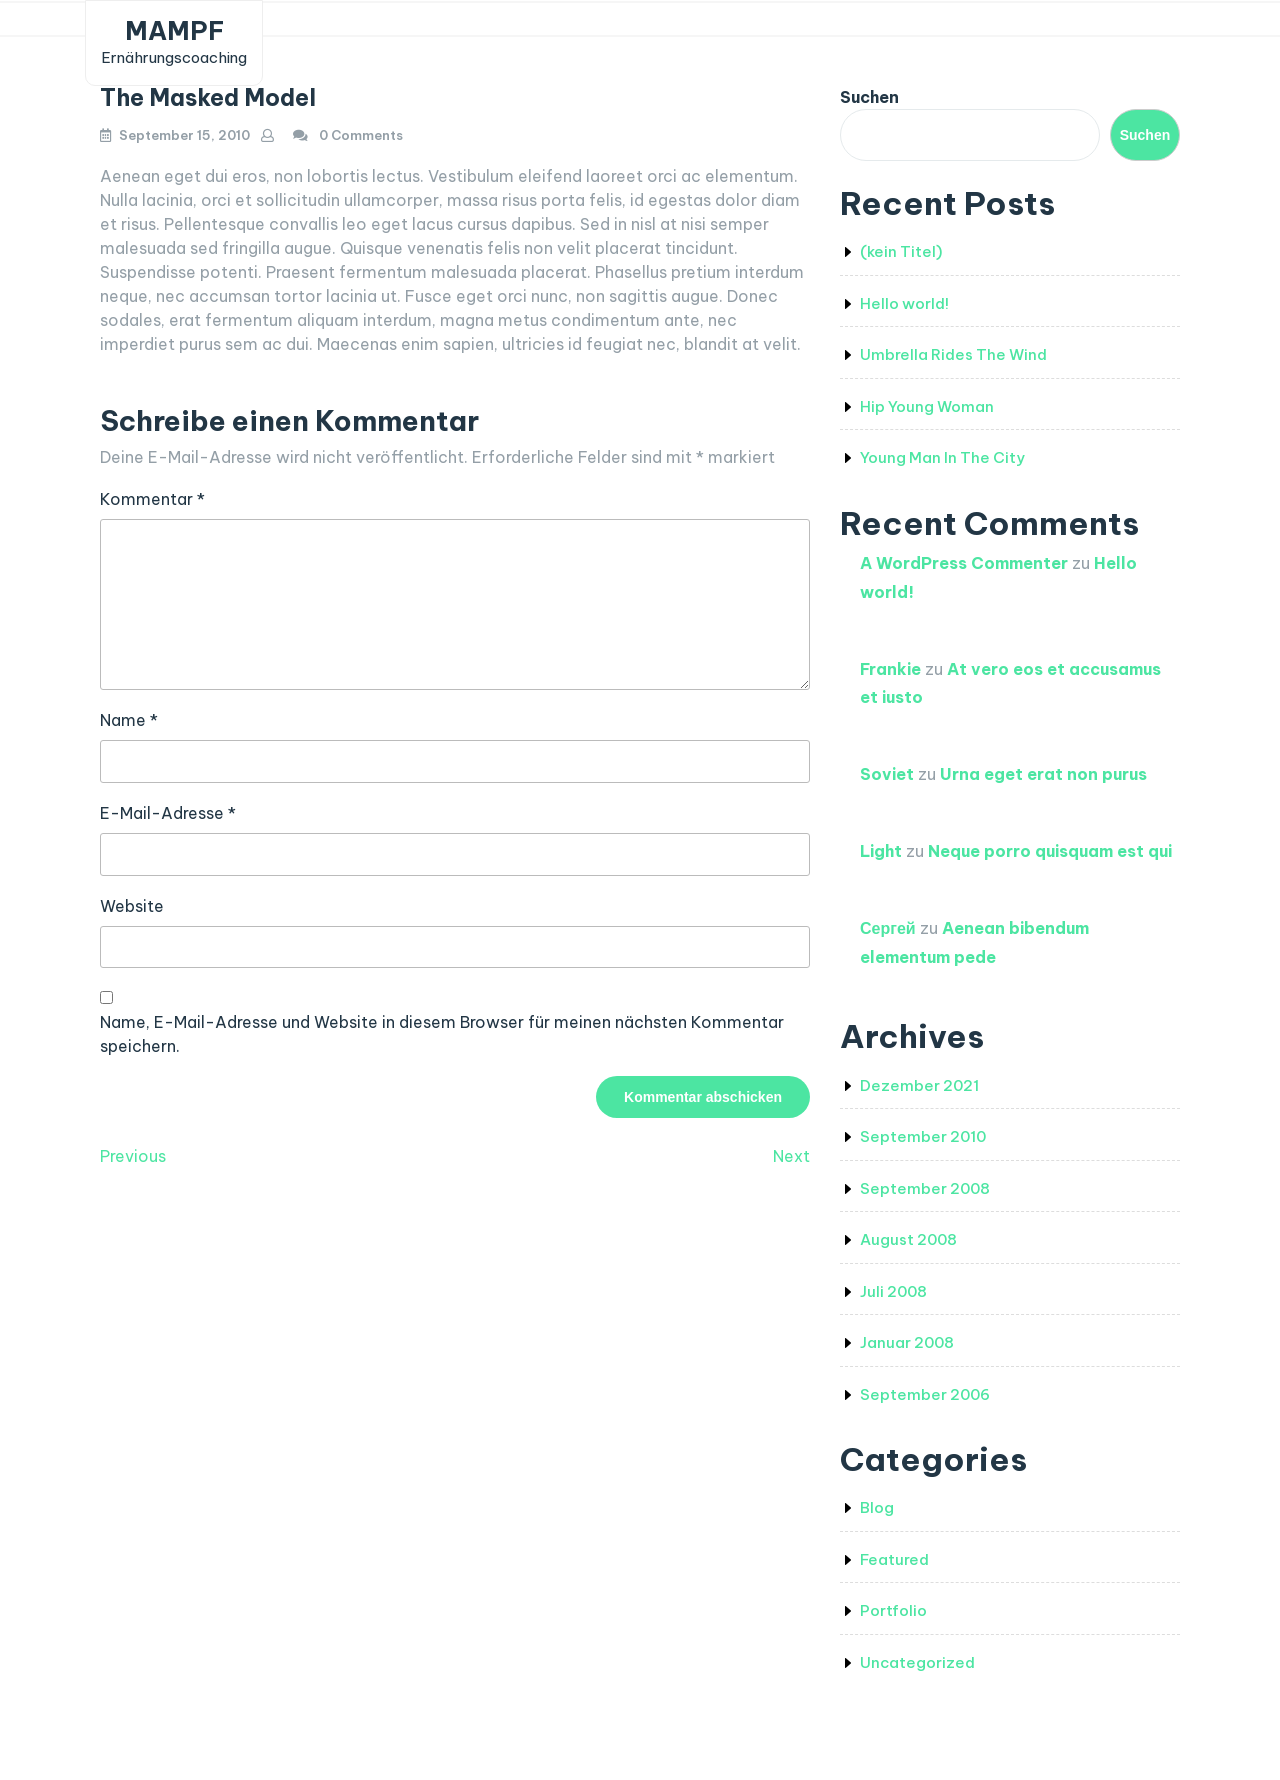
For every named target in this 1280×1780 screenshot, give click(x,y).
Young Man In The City (942, 457)
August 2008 (908, 1239)
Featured (894, 1559)
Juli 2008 (893, 1291)
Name (129, 720)
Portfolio (893, 1610)
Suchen (869, 97)
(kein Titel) (901, 251)
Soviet (887, 774)
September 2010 (923, 1136)
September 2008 (925, 1188)
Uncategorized (917, 1662)
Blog (877, 1507)
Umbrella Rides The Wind (953, 354)
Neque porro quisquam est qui (1050, 851)
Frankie (890, 669)
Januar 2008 (907, 1342)
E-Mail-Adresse (168, 813)
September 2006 (925, 1394)
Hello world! (904, 303)
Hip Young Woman (927, 406)
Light (881, 851)
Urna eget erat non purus (1043, 774)
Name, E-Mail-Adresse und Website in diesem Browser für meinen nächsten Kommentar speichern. (442, 1034)
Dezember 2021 (919, 1085)
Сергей (888, 928)
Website (132, 906)
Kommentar (152, 499)
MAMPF (174, 31)
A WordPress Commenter (964, 563)
